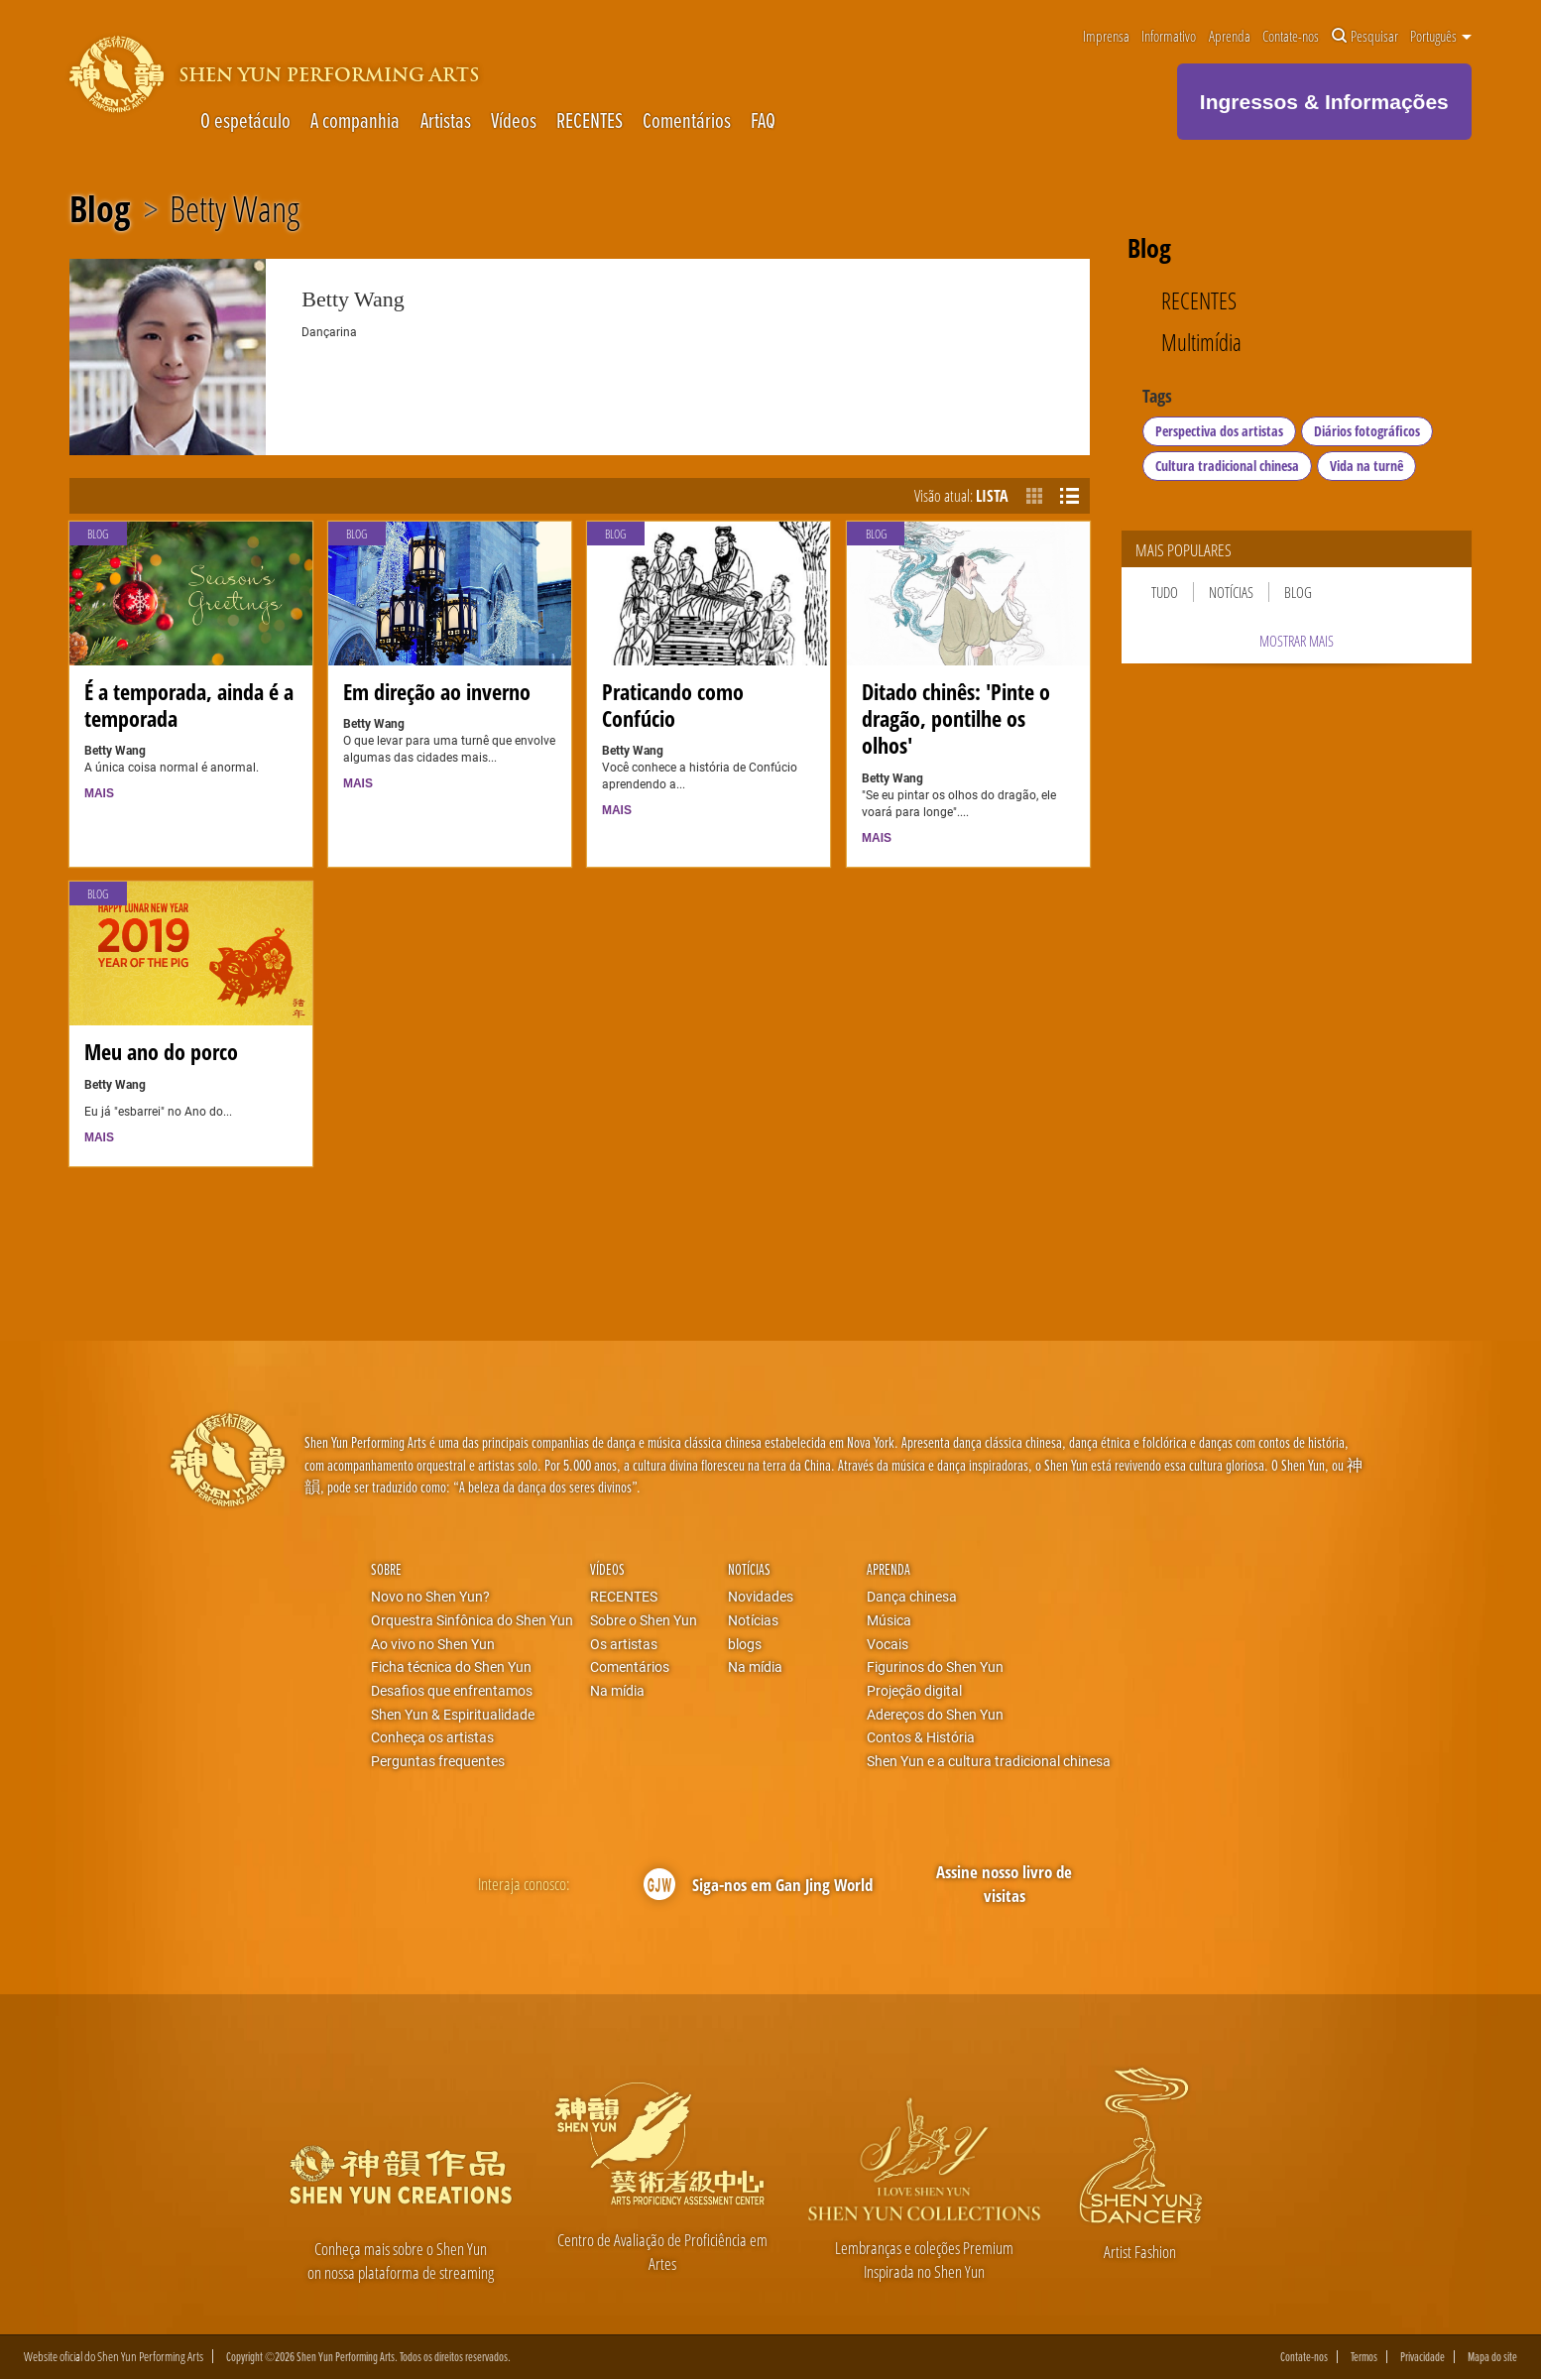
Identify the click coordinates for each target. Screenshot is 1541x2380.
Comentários (687, 120)
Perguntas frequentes (438, 1761)
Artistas (445, 120)
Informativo (1168, 37)
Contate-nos (1290, 37)
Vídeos (513, 120)
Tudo (1164, 592)
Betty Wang (234, 209)
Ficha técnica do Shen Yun (451, 1667)
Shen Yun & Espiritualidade (452, 1715)
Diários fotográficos (1367, 430)
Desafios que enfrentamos (452, 1691)
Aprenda (1229, 37)
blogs (745, 1644)
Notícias (1231, 592)
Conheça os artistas (432, 1737)
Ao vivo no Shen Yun (433, 1644)
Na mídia (617, 1691)
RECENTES (589, 120)
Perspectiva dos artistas (1219, 430)
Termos (1364, 2356)
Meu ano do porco (161, 1051)
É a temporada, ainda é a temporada (189, 705)
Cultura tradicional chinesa (1227, 465)
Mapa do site (1492, 2356)
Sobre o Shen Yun (643, 1620)
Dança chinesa (912, 1597)
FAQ (763, 120)
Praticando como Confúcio (673, 705)
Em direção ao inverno (437, 691)
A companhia (355, 120)
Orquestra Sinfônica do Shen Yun (472, 1620)
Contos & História (921, 1737)
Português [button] (1441, 37)
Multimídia (1201, 342)
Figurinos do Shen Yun (935, 1667)
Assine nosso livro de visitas (1004, 1883)
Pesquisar (1365, 37)
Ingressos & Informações (1324, 101)
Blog (99, 209)
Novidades (760, 1597)
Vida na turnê (1366, 465)
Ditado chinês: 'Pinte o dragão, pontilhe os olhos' (956, 718)
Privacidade (1422, 2356)
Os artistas (623, 1644)
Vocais (887, 1644)
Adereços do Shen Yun (935, 1715)
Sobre (386, 1569)
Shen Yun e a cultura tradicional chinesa (989, 1761)
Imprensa (1106, 37)
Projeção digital (914, 1691)
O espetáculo (245, 120)
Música (889, 1620)
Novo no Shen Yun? (430, 1597)
